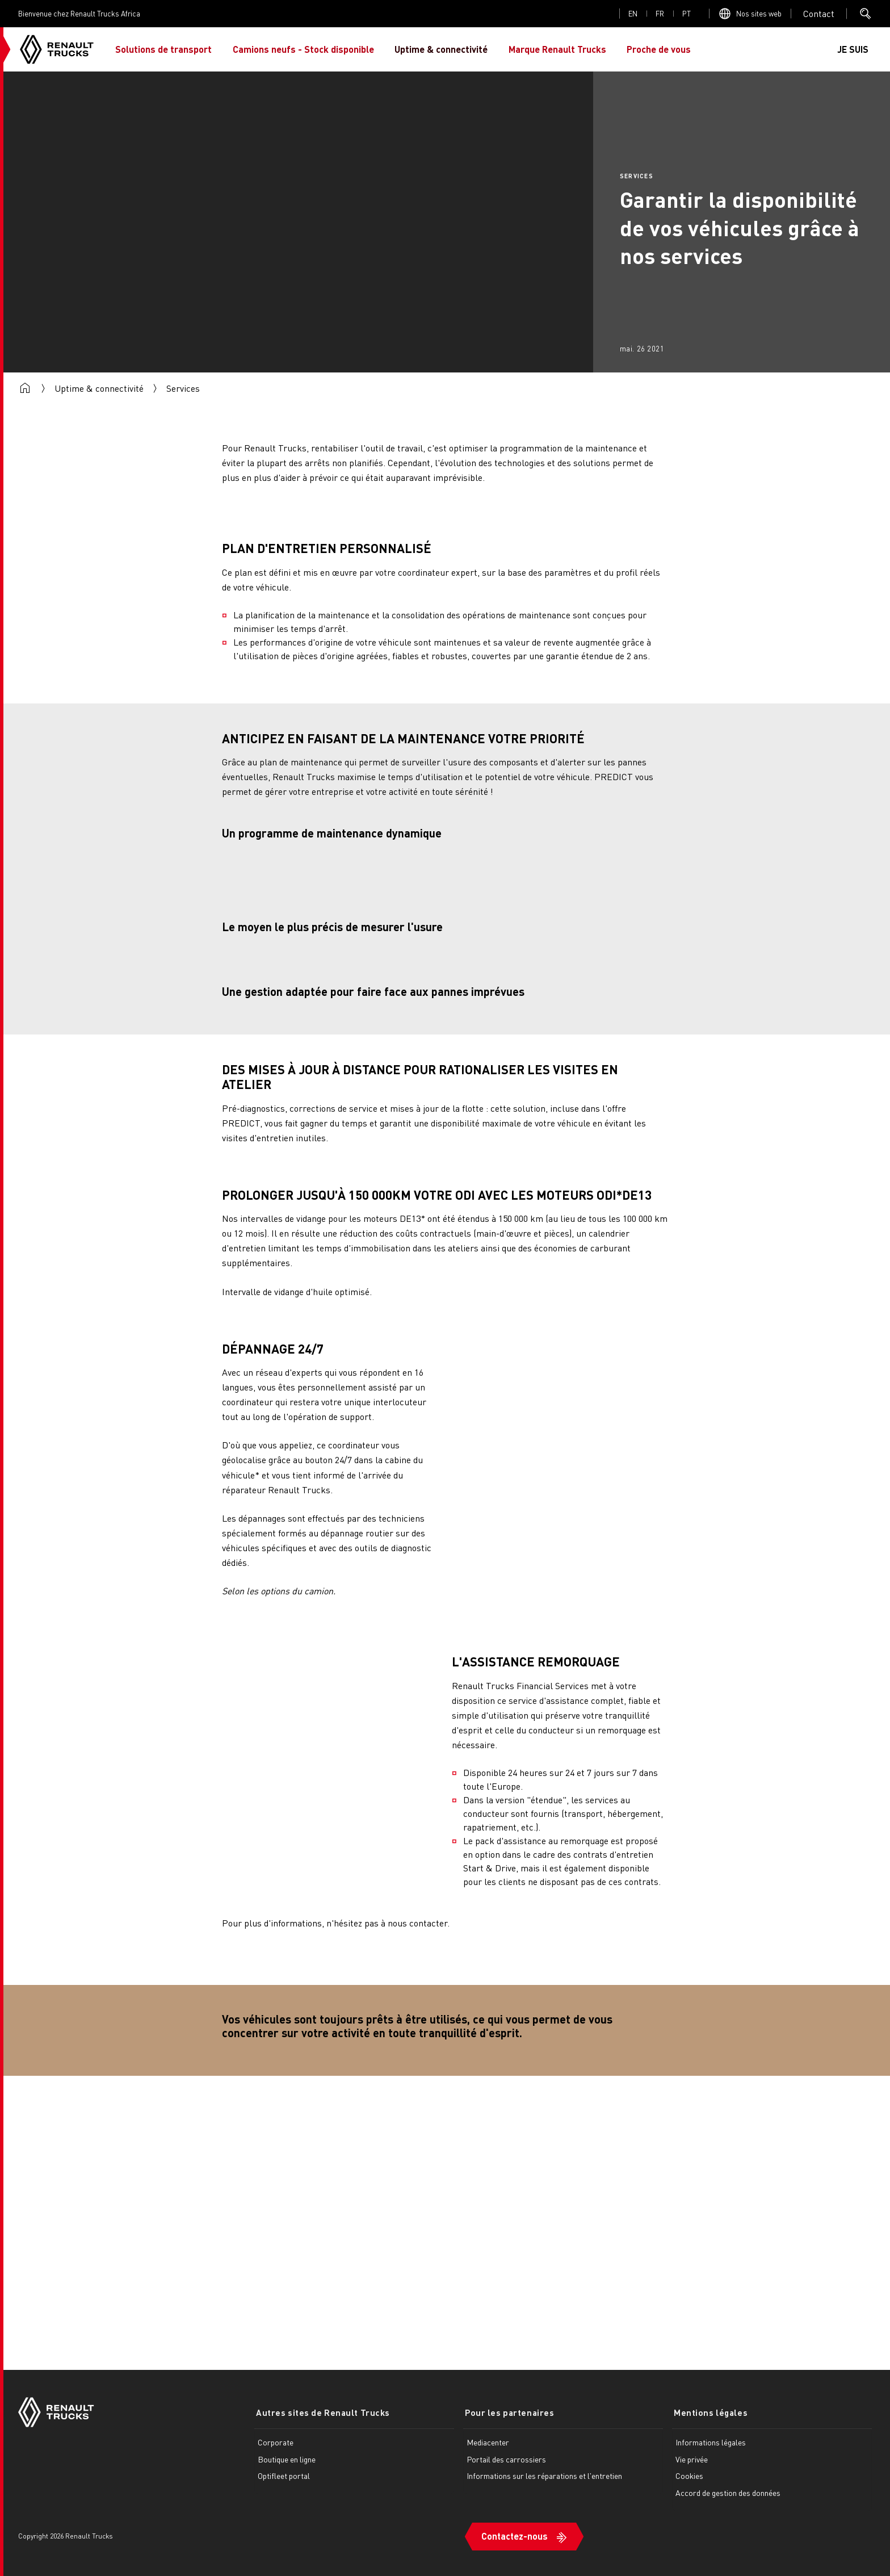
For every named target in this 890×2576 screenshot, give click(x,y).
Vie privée (691, 2458)
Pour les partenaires (507, 2412)
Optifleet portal (284, 2475)
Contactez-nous (514, 2534)
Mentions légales (709, 2412)
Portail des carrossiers (506, 2458)
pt (686, 13)
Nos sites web (759, 13)
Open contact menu (818, 13)
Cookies (689, 2475)
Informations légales (710, 2441)
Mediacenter (488, 2441)
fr (660, 13)
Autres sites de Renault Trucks (321, 2412)
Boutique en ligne (287, 2458)
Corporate (275, 2441)
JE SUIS (852, 49)
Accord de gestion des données (727, 2492)
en (632, 13)
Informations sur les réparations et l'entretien (544, 2475)
